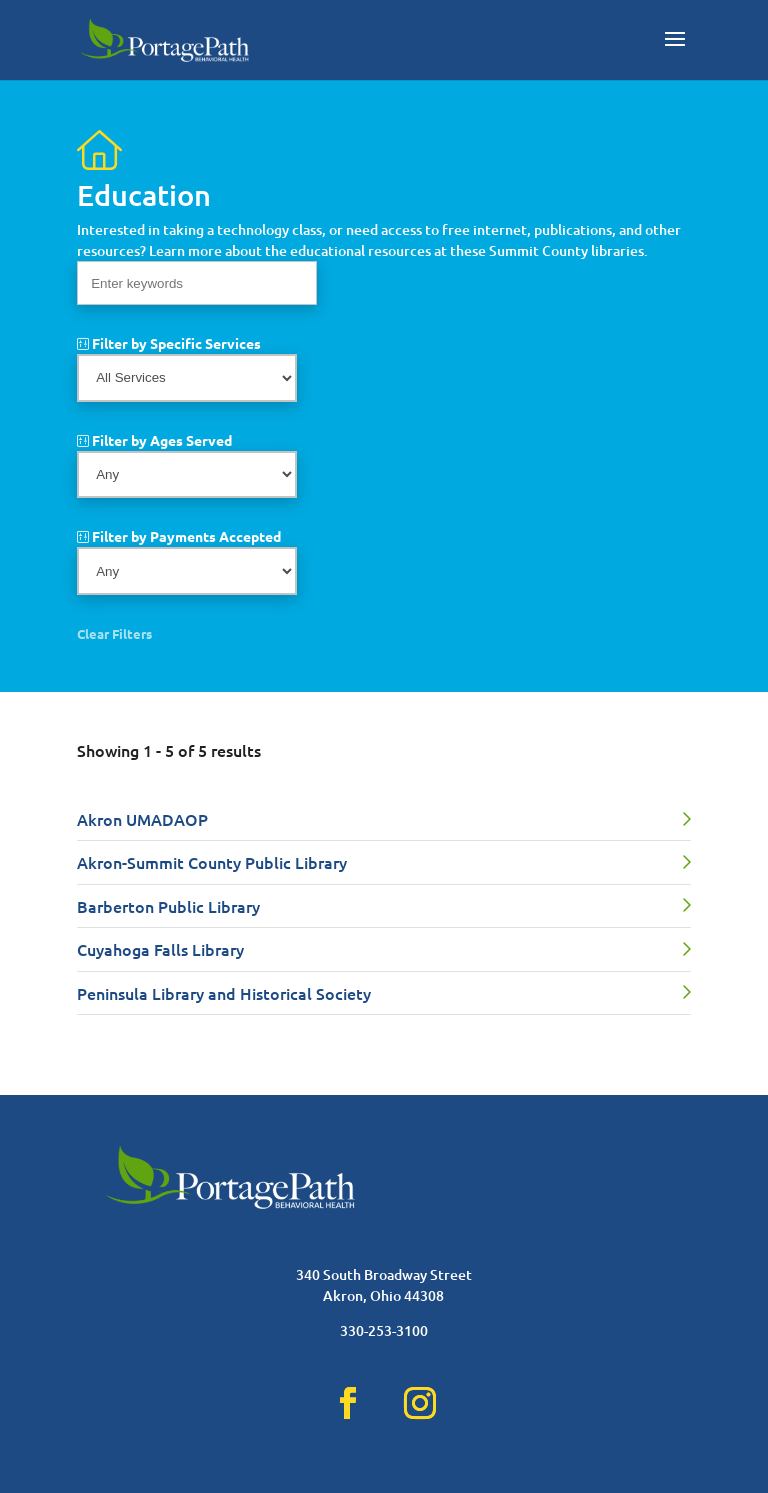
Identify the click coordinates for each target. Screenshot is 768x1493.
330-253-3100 (384, 1330)
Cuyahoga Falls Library (160, 949)
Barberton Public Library (168, 906)
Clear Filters (114, 633)
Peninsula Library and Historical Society (224, 993)
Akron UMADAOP (142, 819)
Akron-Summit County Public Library (212, 862)
